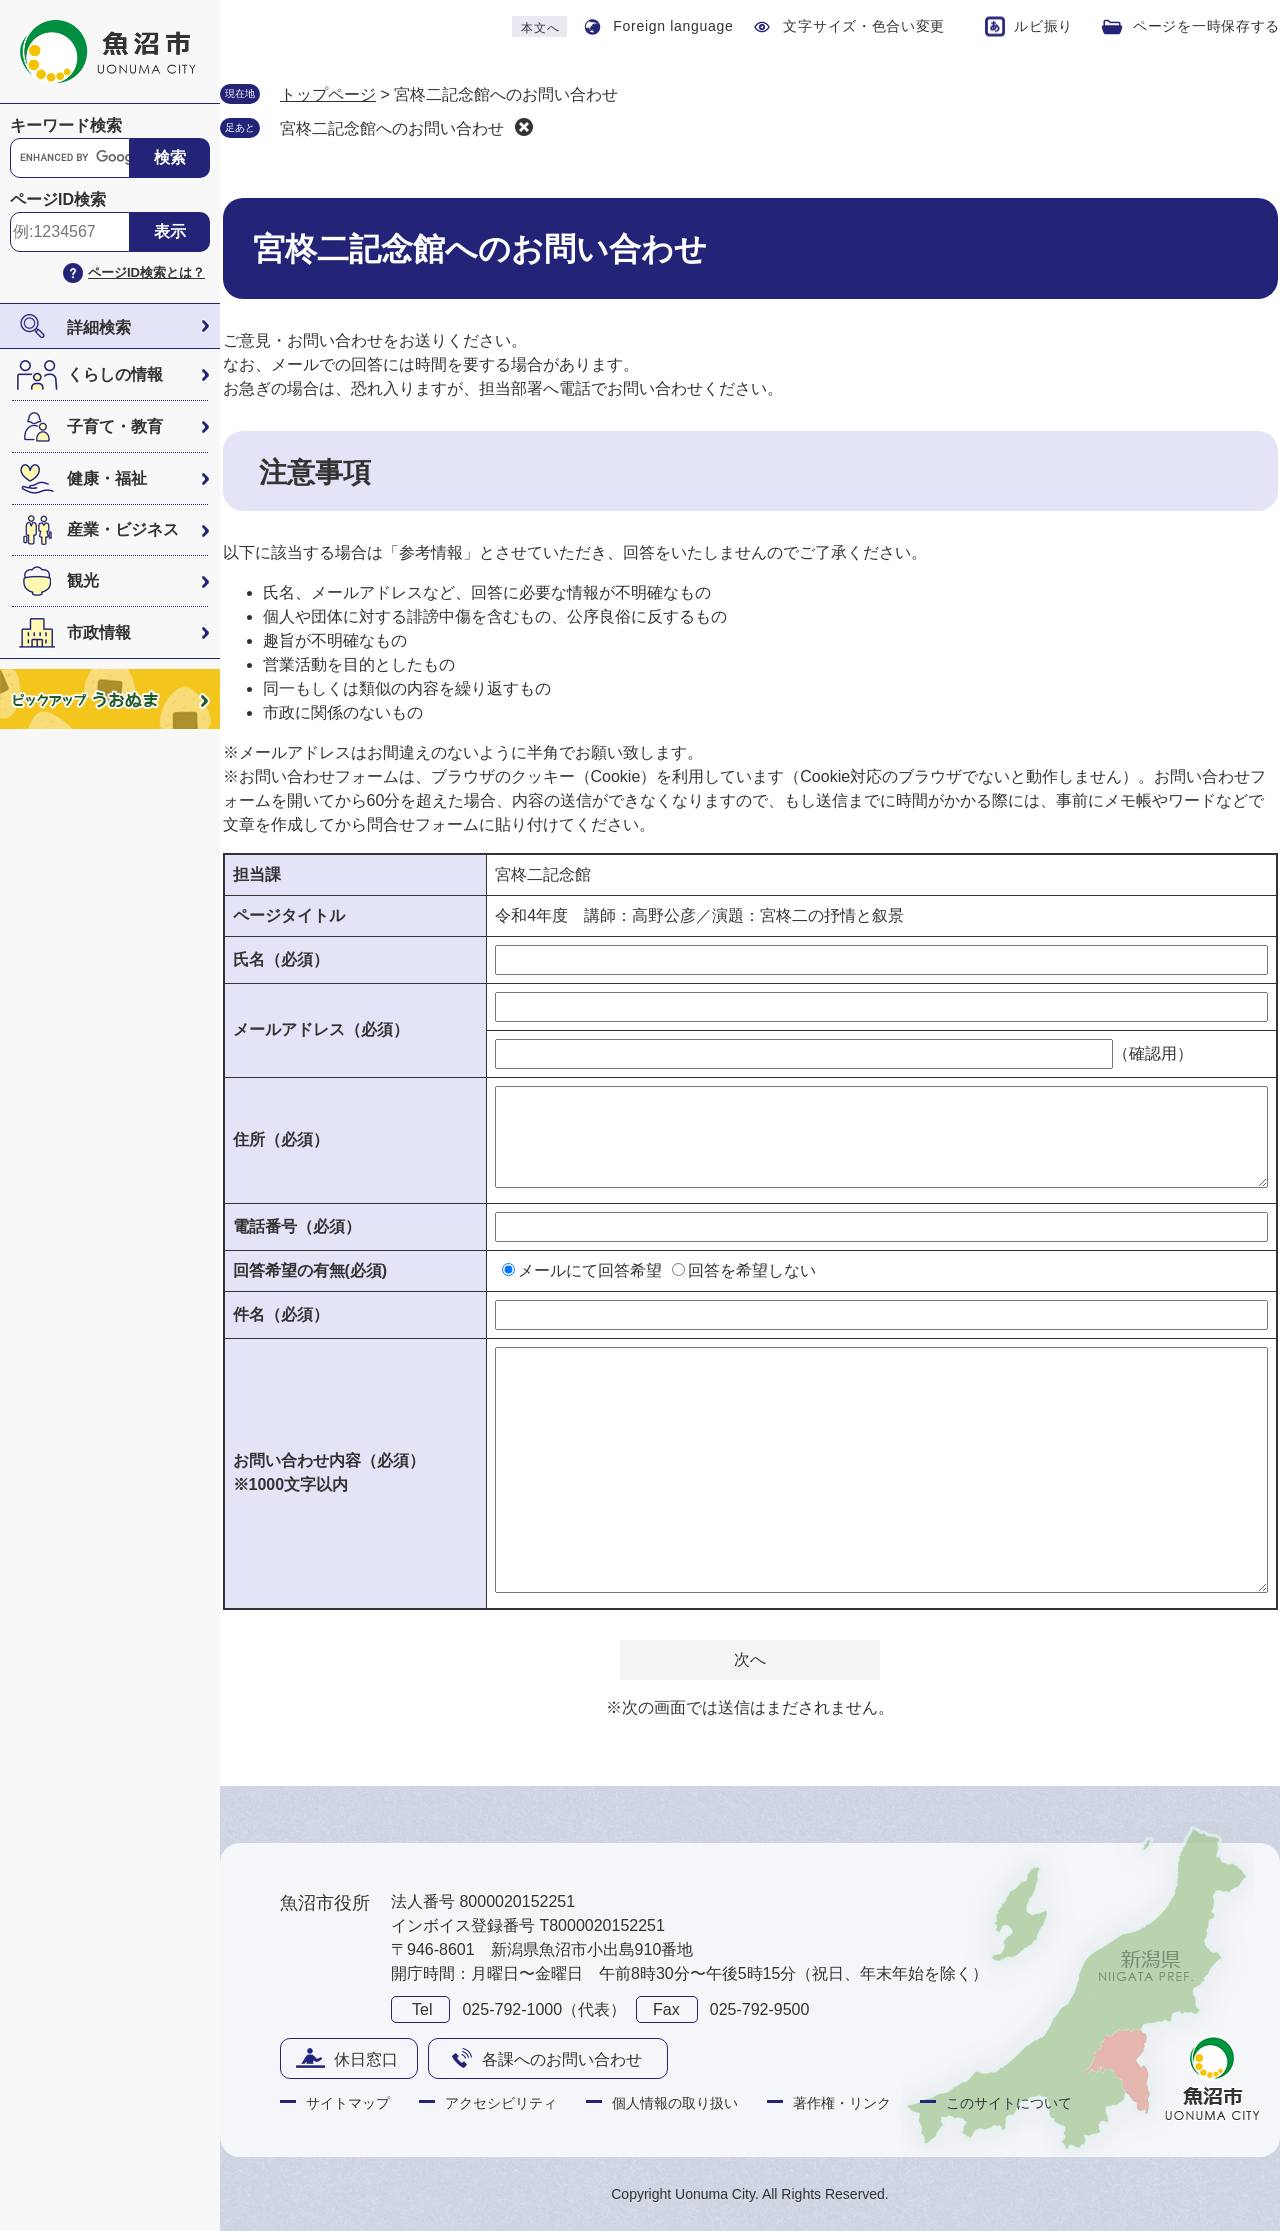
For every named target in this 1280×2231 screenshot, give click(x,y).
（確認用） (1153, 1053)
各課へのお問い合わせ (562, 2059)
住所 (281, 1139)
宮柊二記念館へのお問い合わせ (392, 128)
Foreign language (673, 26)
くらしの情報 (115, 374)
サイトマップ (348, 2103)
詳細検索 (99, 327)
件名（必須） (281, 1314)
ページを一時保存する (1206, 26)
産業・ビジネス (123, 529)
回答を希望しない (752, 1270)
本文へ (540, 28)
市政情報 (99, 632)
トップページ (328, 94)
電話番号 (297, 1226)
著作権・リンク (842, 2103)
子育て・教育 (115, 426)
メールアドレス (321, 1029)
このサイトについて (1009, 2103)
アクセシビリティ (501, 2103)
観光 (83, 580)
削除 (524, 127)
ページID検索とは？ (146, 272)
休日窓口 (366, 2059)
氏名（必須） (281, 959)
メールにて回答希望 (590, 1270)
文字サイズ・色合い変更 (864, 26)
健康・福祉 (107, 478)
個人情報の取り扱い (675, 2103)
